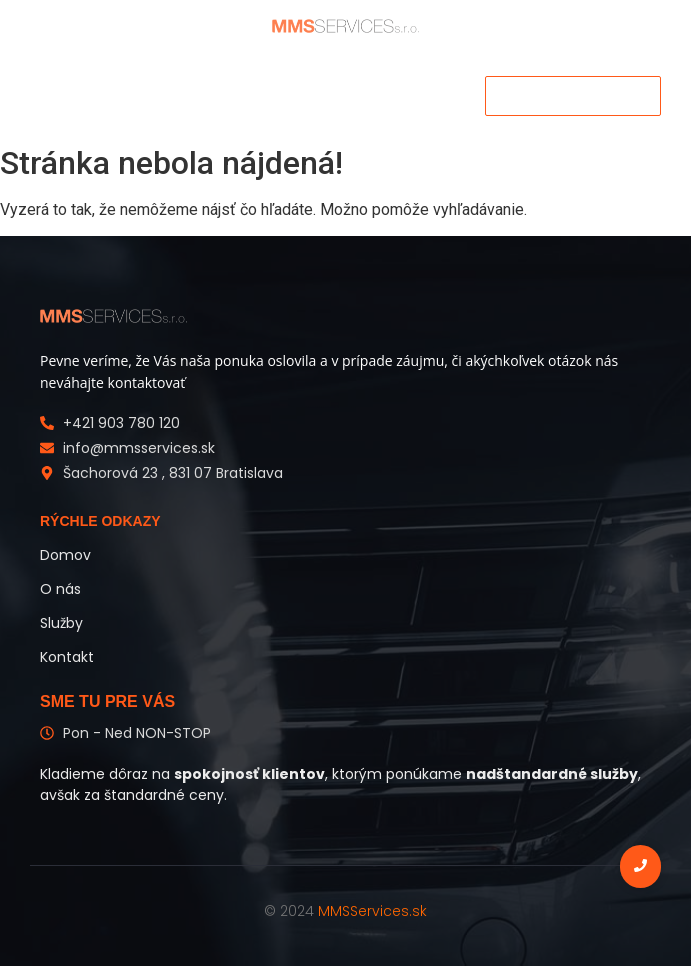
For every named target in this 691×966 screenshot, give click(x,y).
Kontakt (67, 657)
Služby (61, 623)
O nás (60, 589)
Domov (65, 555)
